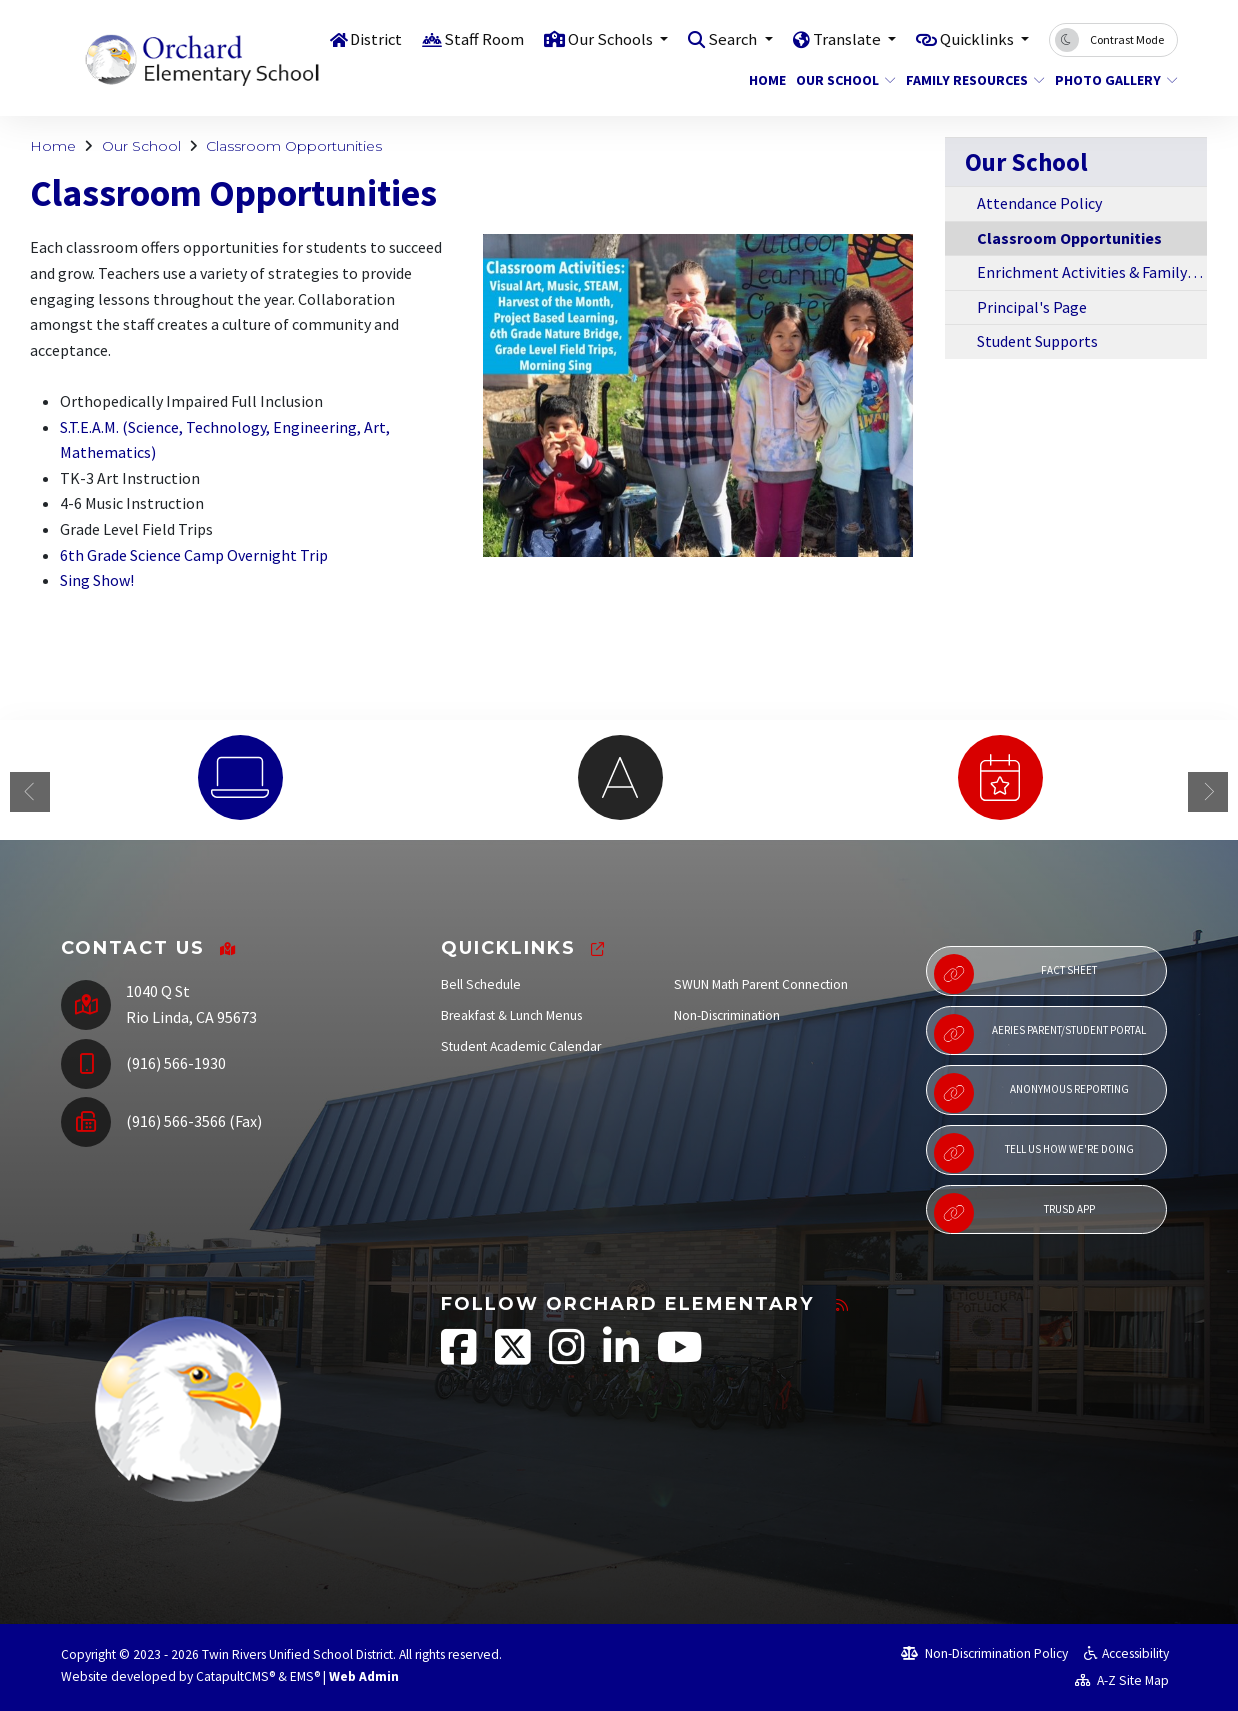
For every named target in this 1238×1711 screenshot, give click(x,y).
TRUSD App (1014, 1213)
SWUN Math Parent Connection (761, 984)
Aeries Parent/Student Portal (1040, 1034)
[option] (240, 777)
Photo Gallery (1110, 80)
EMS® (305, 1676)
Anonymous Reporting (1031, 1093)
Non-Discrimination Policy (984, 1653)
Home (765, 80)
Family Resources (968, 80)
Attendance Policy (1039, 203)
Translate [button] (841, 39)
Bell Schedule (481, 984)
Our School (840, 80)
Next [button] (1208, 792)
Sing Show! (97, 580)
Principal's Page (1032, 307)
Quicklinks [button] (975, 39)
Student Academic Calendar (521, 1046)
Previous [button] (30, 792)
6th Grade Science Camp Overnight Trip (194, 555)
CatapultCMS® (235, 1676)
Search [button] (725, 39)
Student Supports (1037, 341)
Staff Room (471, 39)
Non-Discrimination (727, 1015)
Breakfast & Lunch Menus (511, 1015)
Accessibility (1126, 1653)
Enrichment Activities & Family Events (1092, 272)
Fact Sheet (1015, 974)
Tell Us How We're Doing (1033, 1153)
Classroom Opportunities (294, 146)
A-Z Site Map (1122, 1680)
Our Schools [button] (600, 39)
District (362, 39)
